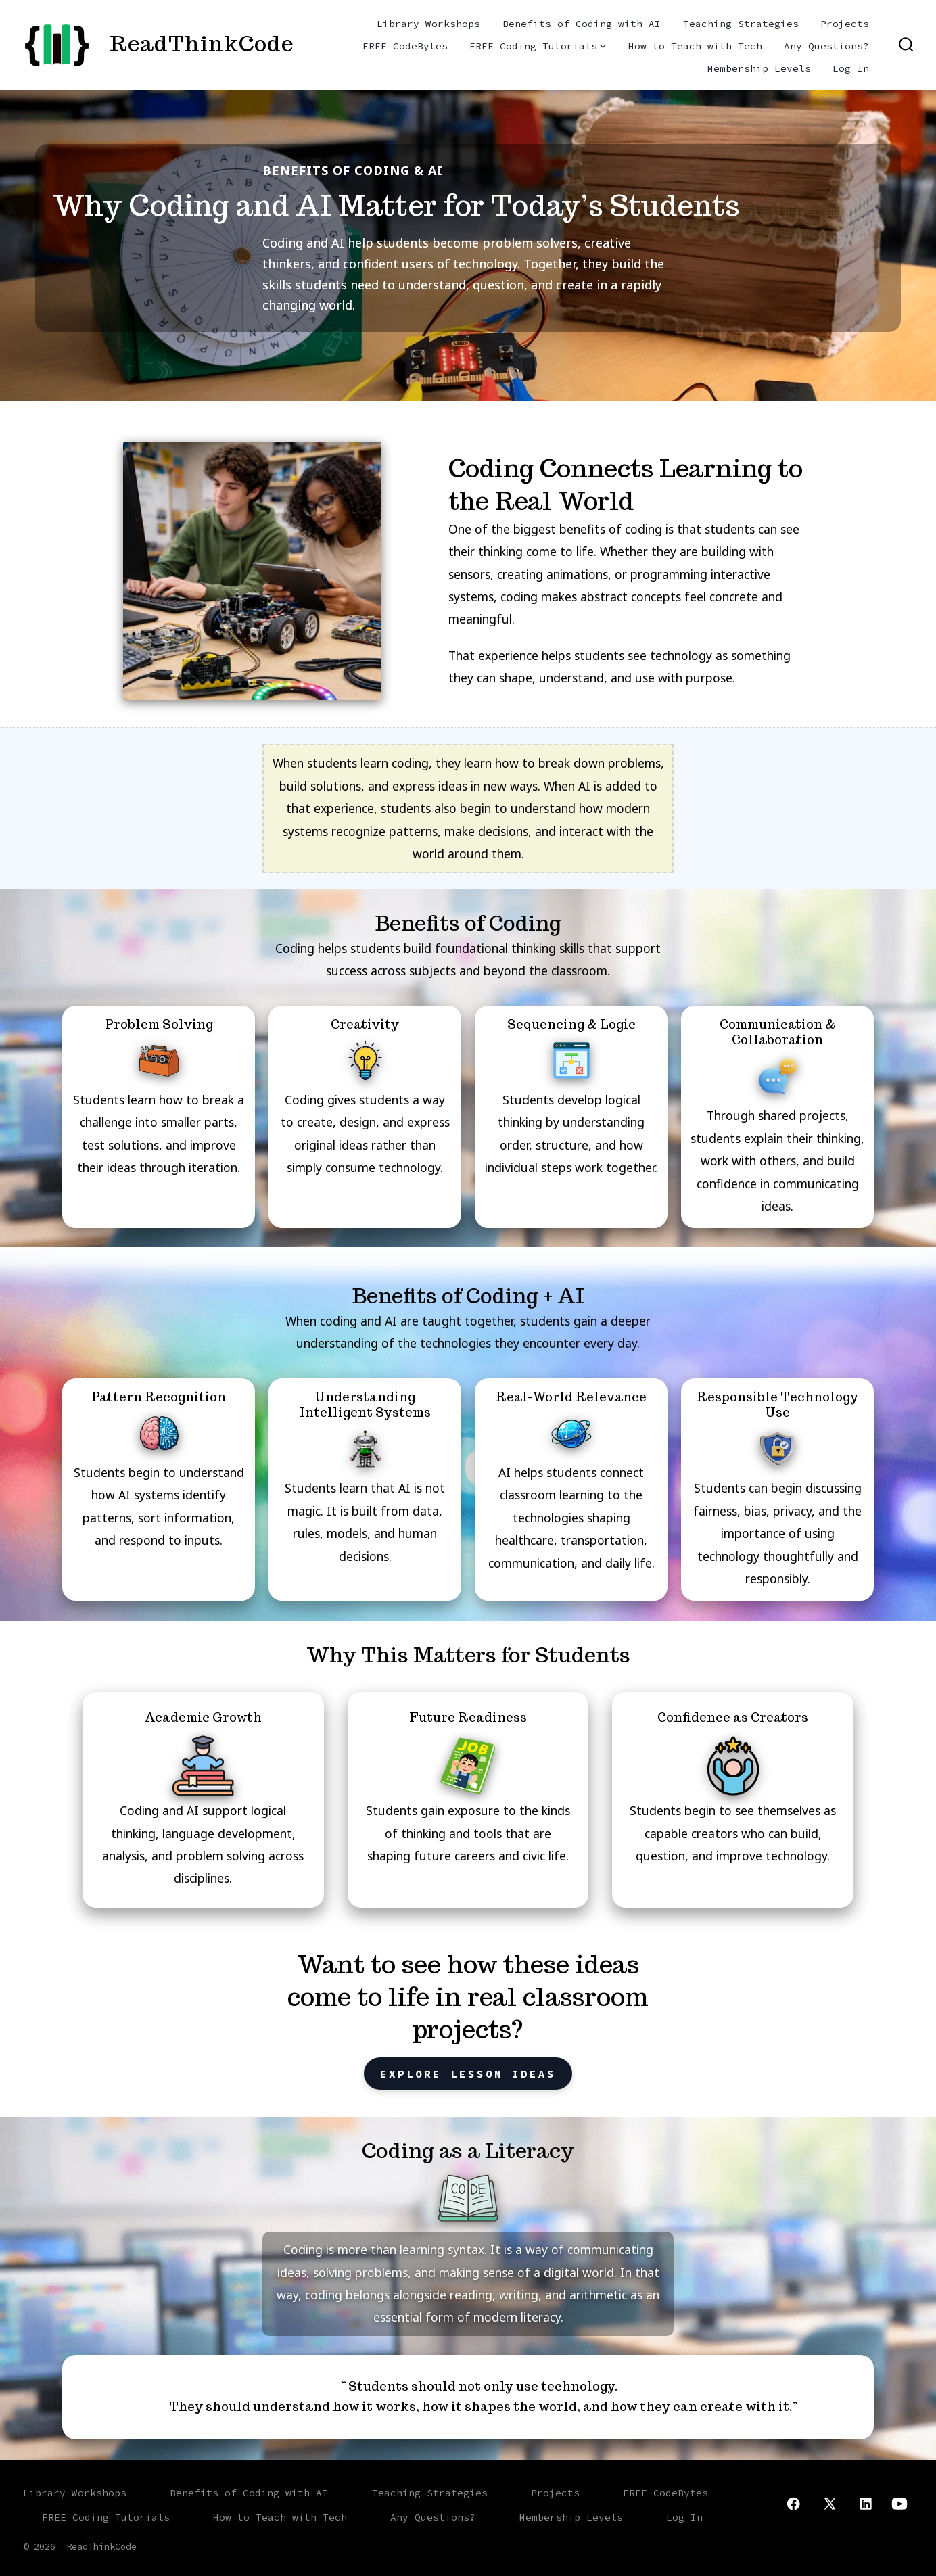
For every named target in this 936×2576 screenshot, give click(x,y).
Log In (851, 68)
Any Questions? (826, 46)
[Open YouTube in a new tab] (899, 2503)
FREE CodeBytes (405, 46)
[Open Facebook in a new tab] (793, 2503)
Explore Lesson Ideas (468, 2073)
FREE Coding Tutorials (537, 46)
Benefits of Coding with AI (581, 24)
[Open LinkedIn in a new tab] (866, 2503)
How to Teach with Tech (695, 46)
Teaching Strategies (741, 24)
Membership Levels (759, 68)
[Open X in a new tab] (829, 2503)
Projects (844, 24)
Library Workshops (428, 24)
